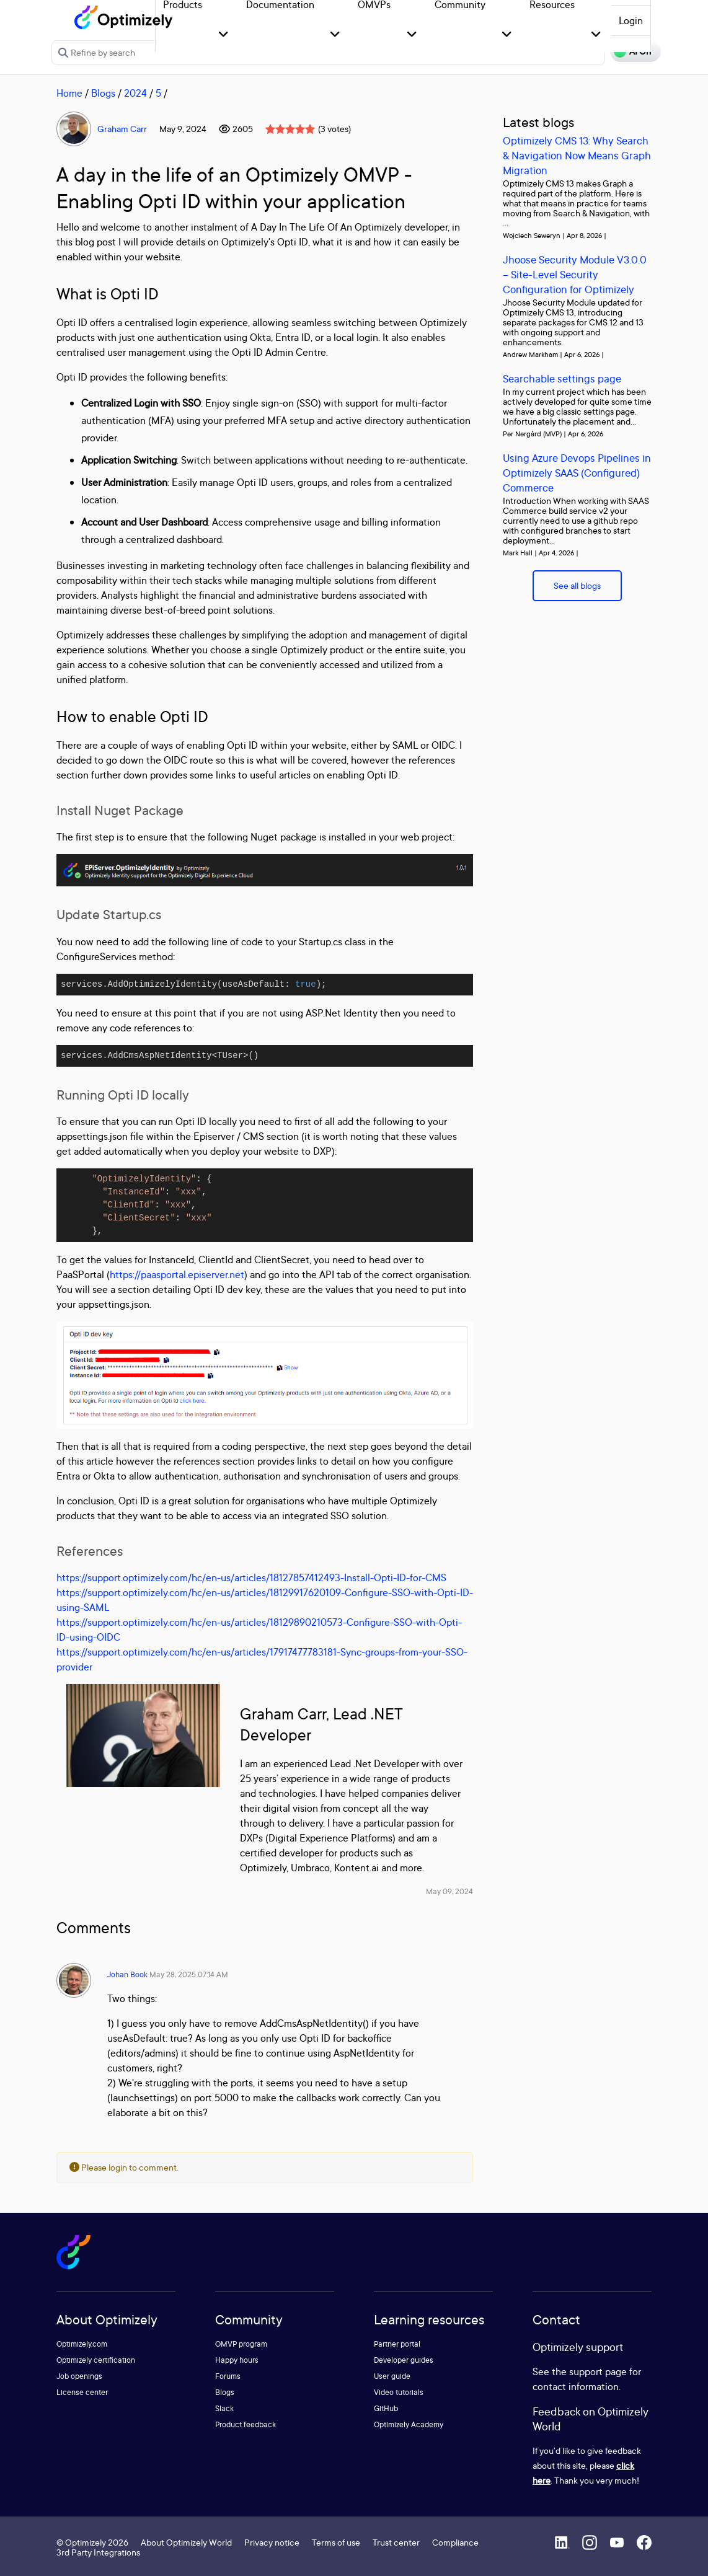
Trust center (396, 2542)
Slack (224, 2408)
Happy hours (237, 2360)
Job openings (79, 2376)
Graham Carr (122, 129)
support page (598, 2371)
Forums (228, 2376)
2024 (135, 93)
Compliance (455, 2542)
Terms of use (336, 2542)
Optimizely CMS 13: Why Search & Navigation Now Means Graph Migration (577, 155)
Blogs (103, 93)
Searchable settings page (562, 378)
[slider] (290, 129)
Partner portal (397, 2344)
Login (631, 20)
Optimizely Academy (408, 2424)
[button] (223, 35)
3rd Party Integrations (98, 2552)
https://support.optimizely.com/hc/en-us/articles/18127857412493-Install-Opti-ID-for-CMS (251, 1577)
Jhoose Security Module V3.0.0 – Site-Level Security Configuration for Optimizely (575, 274)
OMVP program (241, 2344)
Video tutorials (398, 2392)
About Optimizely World (186, 2542)
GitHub (386, 2408)
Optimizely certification (95, 2360)
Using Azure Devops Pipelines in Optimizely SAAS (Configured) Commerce (577, 473)
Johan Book (127, 1974)
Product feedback (245, 2424)
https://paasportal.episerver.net (177, 1274)
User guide (392, 2376)
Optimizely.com (81, 2344)
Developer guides (403, 2360)
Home (69, 93)
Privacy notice (271, 2542)
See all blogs (577, 585)
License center (82, 2392)
